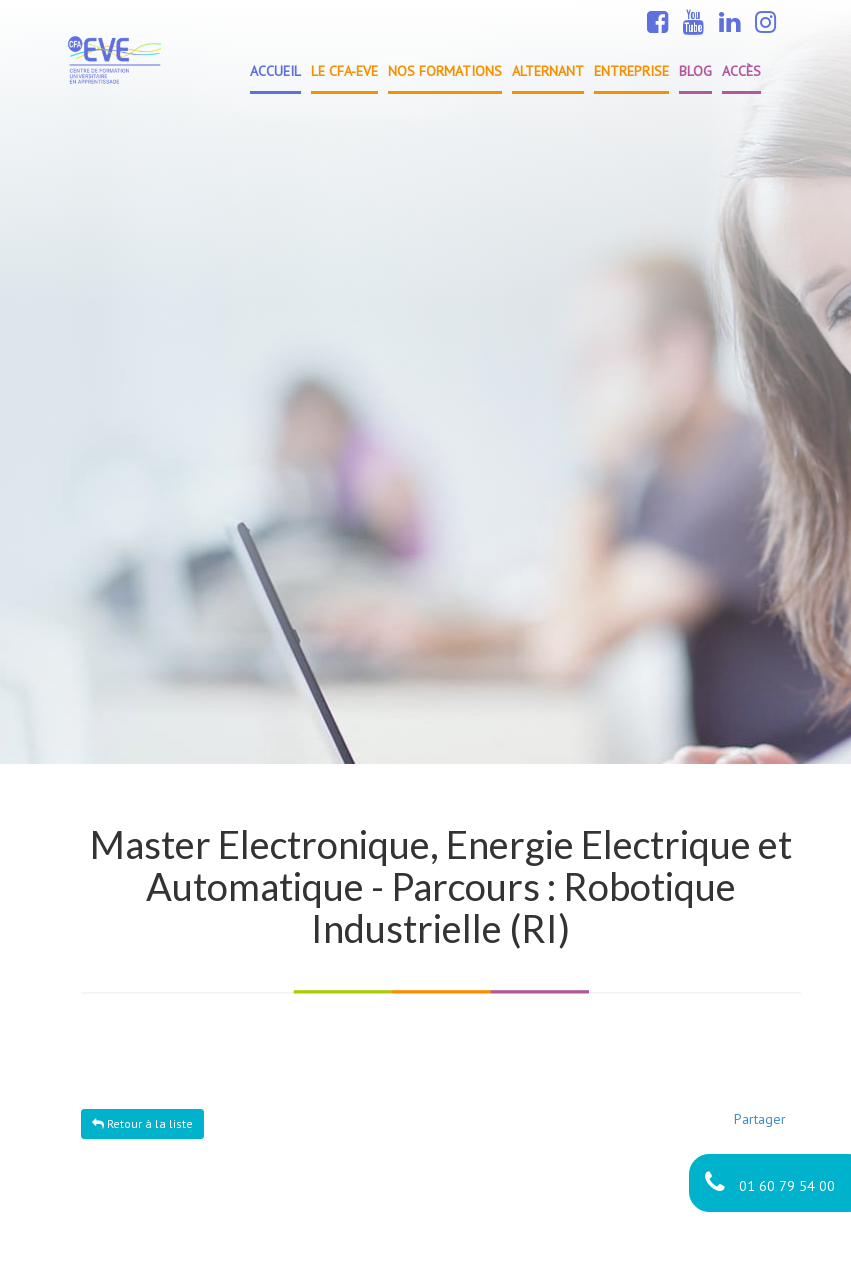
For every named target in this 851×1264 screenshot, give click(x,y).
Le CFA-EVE (344, 71)
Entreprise (631, 71)
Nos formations (445, 71)
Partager (760, 1119)
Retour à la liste (142, 1123)
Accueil (275, 71)
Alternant (548, 71)
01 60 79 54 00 (770, 1182)
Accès (741, 71)
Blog (695, 71)
